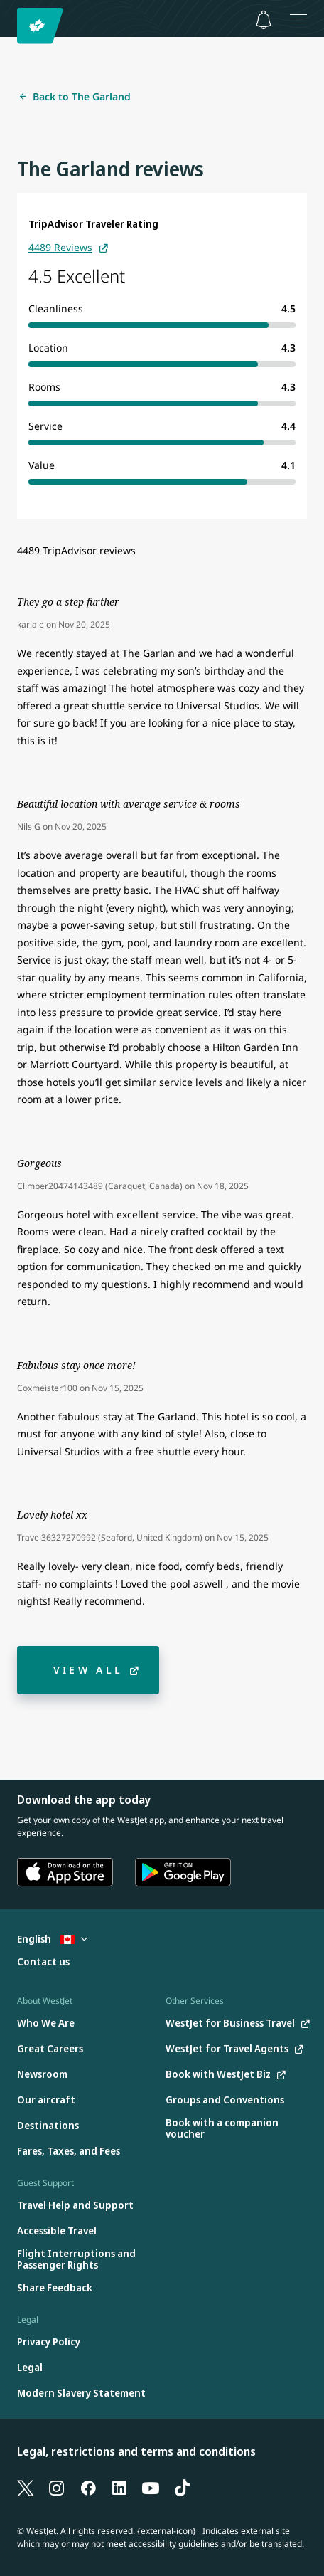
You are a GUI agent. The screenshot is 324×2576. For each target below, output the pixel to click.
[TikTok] (181, 2488)
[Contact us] (43, 1962)
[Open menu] (298, 18)
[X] (25, 2488)
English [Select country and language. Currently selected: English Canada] (52, 1939)
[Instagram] (56, 2488)
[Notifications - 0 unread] (264, 20)
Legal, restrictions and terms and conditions (136, 2451)
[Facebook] (88, 2488)
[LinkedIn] (119, 2488)
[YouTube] (150, 2488)
